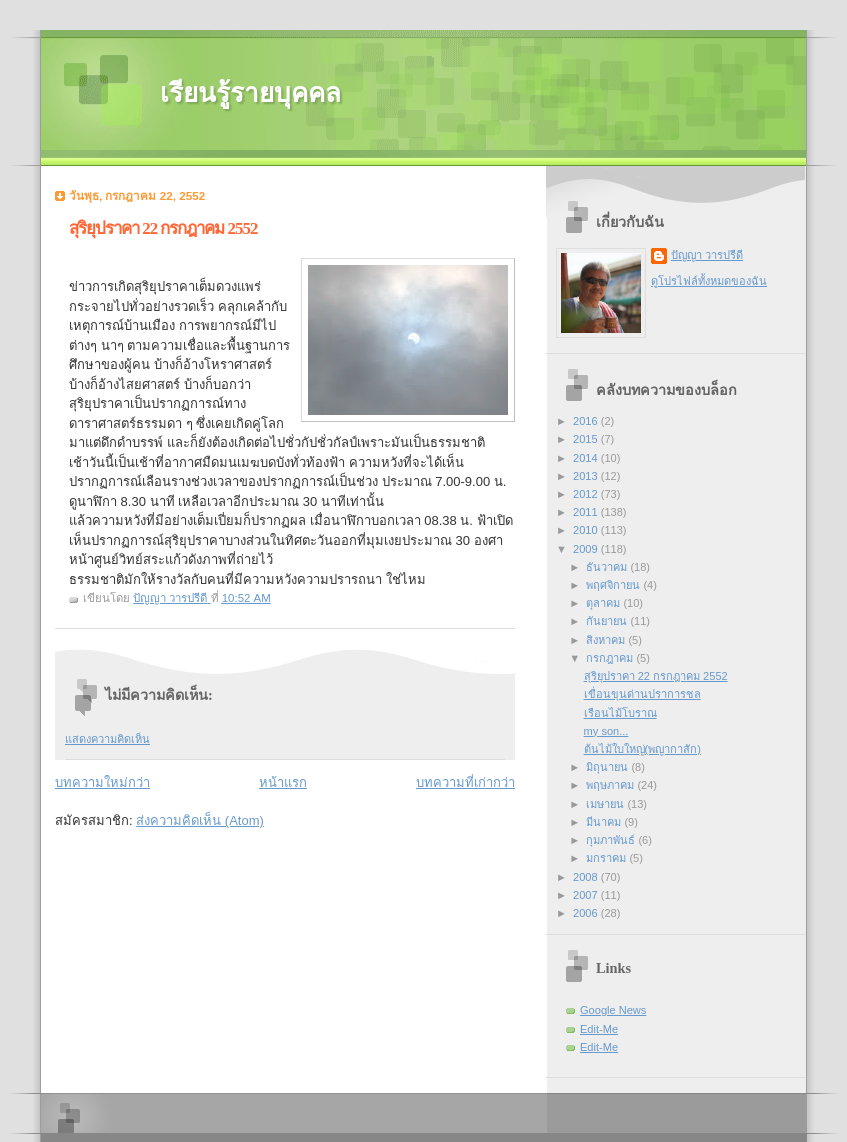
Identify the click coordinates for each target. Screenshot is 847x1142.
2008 (587, 877)
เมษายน (606, 804)
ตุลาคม (604, 603)
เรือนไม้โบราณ (620, 713)
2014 (587, 458)
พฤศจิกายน (614, 585)
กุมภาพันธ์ (612, 840)
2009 (587, 549)
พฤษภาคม (611, 785)
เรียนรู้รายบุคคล (250, 93)
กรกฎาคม (611, 658)
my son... (606, 731)
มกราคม (607, 858)
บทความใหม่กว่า (102, 782)
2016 (587, 421)
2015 (587, 439)
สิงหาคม (607, 640)
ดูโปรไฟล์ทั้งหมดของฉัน (709, 281)
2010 (587, 530)
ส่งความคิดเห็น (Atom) (200, 820)
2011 (587, 512)
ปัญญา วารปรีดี (707, 255)
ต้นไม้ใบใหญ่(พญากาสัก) (642, 749)
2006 (587, 913)
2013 (587, 476)
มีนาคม (605, 822)
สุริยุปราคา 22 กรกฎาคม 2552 (656, 676)
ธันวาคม (608, 567)
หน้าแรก (283, 782)
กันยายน (608, 621)
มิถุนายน (608, 767)
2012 (587, 494)
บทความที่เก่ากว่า (465, 782)
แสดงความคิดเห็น (107, 739)
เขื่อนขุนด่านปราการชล (642, 694)
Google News (613, 1010)
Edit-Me (599, 1029)
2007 (587, 895)
